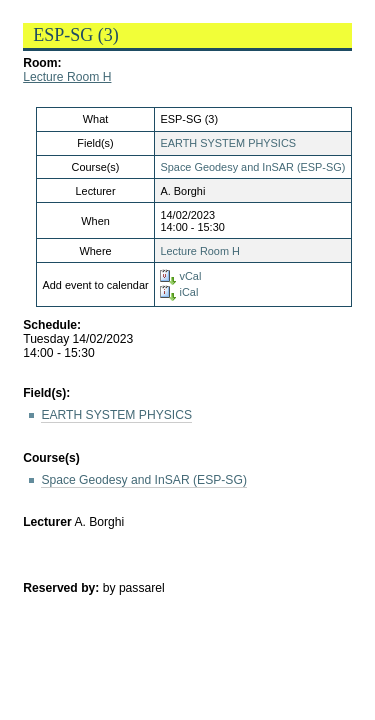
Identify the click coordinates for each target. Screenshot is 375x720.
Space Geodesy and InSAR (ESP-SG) (252, 167)
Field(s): (46, 393)
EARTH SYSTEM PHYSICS (228, 143)
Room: (42, 63)
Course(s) (51, 458)
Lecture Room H (67, 77)
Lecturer (47, 522)
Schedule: (52, 325)
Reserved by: (63, 588)
